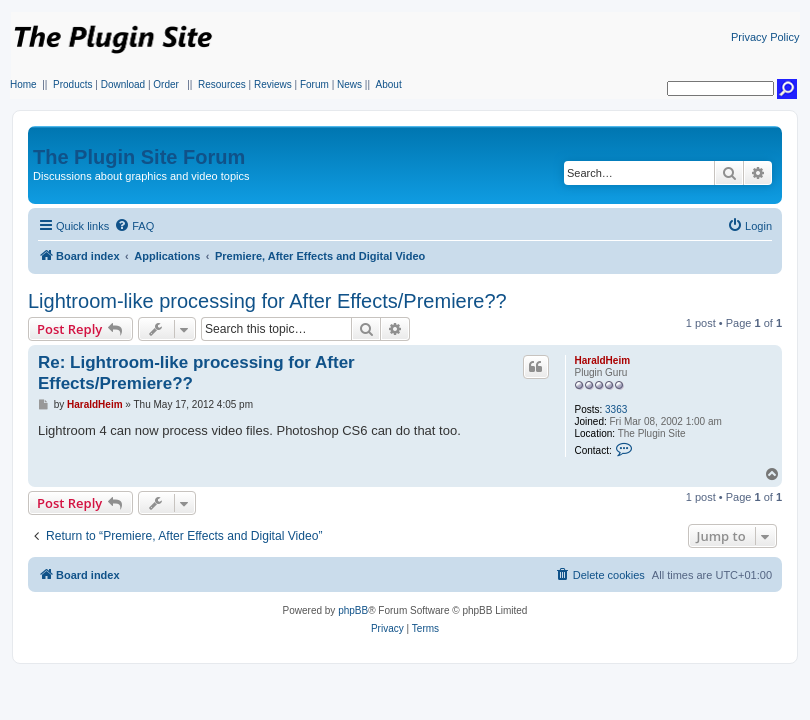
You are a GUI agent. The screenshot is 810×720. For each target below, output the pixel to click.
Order (166, 84)
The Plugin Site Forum (139, 157)
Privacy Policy (765, 37)
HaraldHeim (602, 360)
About (389, 84)
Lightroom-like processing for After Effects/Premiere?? (267, 301)
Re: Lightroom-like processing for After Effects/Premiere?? (196, 373)
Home (23, 84)
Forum (314, 84)
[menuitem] (134, 226)
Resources (222, 84)
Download (123, 84)
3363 (616, 409)
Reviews (273, 84)
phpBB (353, 610)
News (349, 84)
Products (72, 84)
